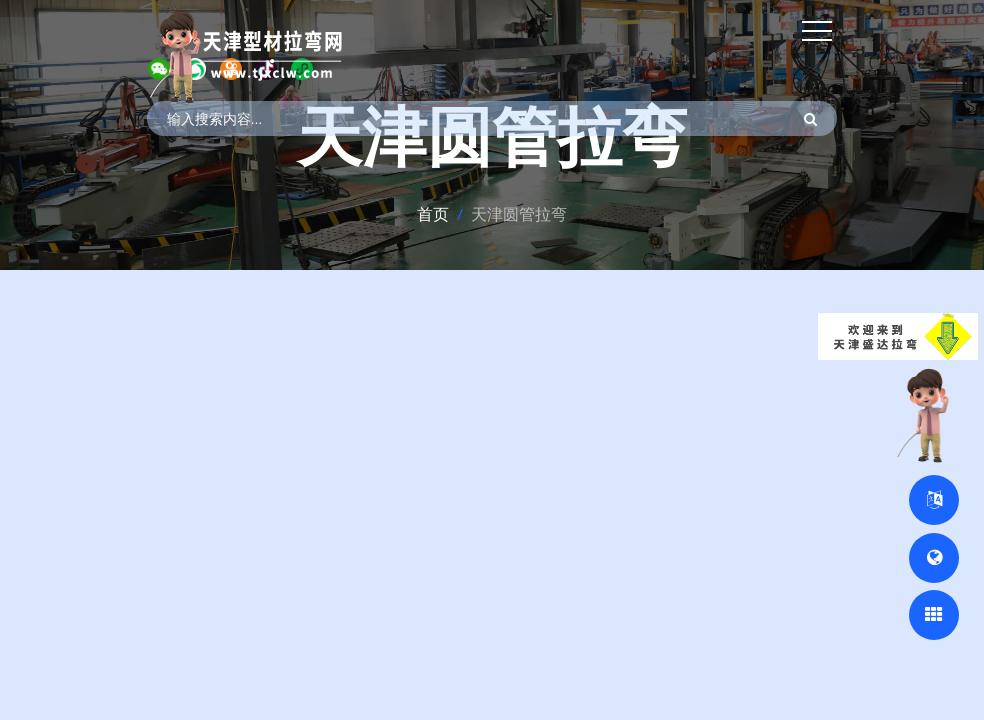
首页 (433, 214)
